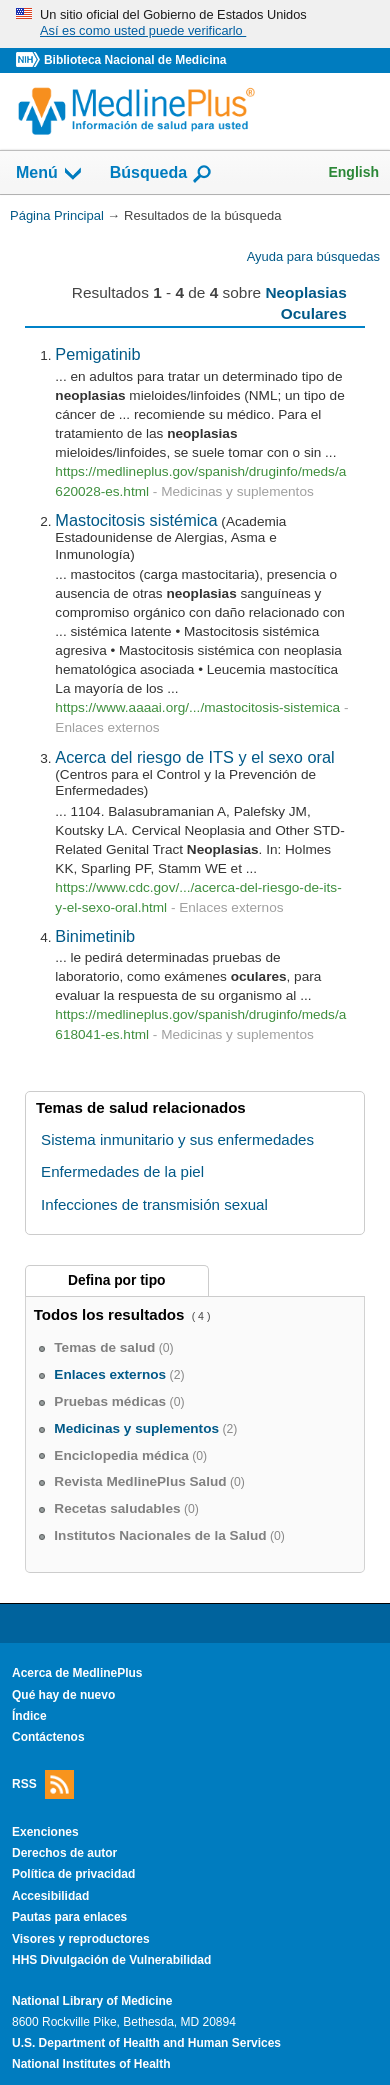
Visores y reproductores (81, 1939)
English (353, 172)
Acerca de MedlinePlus (77, 1673)
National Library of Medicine (92, 2001)
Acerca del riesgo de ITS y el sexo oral (194, 757)
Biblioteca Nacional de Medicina (135, 60)
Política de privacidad (73, 1874)
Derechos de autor (64, 1853)
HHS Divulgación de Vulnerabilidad (111, 1960)
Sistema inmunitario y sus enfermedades (177, 1139)
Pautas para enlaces (69, 1917)
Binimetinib (95, 936)
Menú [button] (50, 174)
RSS (43, 1784)
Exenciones (45, 1832)
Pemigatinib (97, 354)
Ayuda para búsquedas (313, 256)
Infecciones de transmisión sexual (154, 1204)
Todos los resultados (111, 1314)
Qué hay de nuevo (63, 1695)
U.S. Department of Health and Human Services (146, 2043)
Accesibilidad (50, 1896)
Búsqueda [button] (161, 174)
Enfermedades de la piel (122, 1171)
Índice (29, 1716)
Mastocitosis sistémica (136, 520)
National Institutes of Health (91, 2064)
